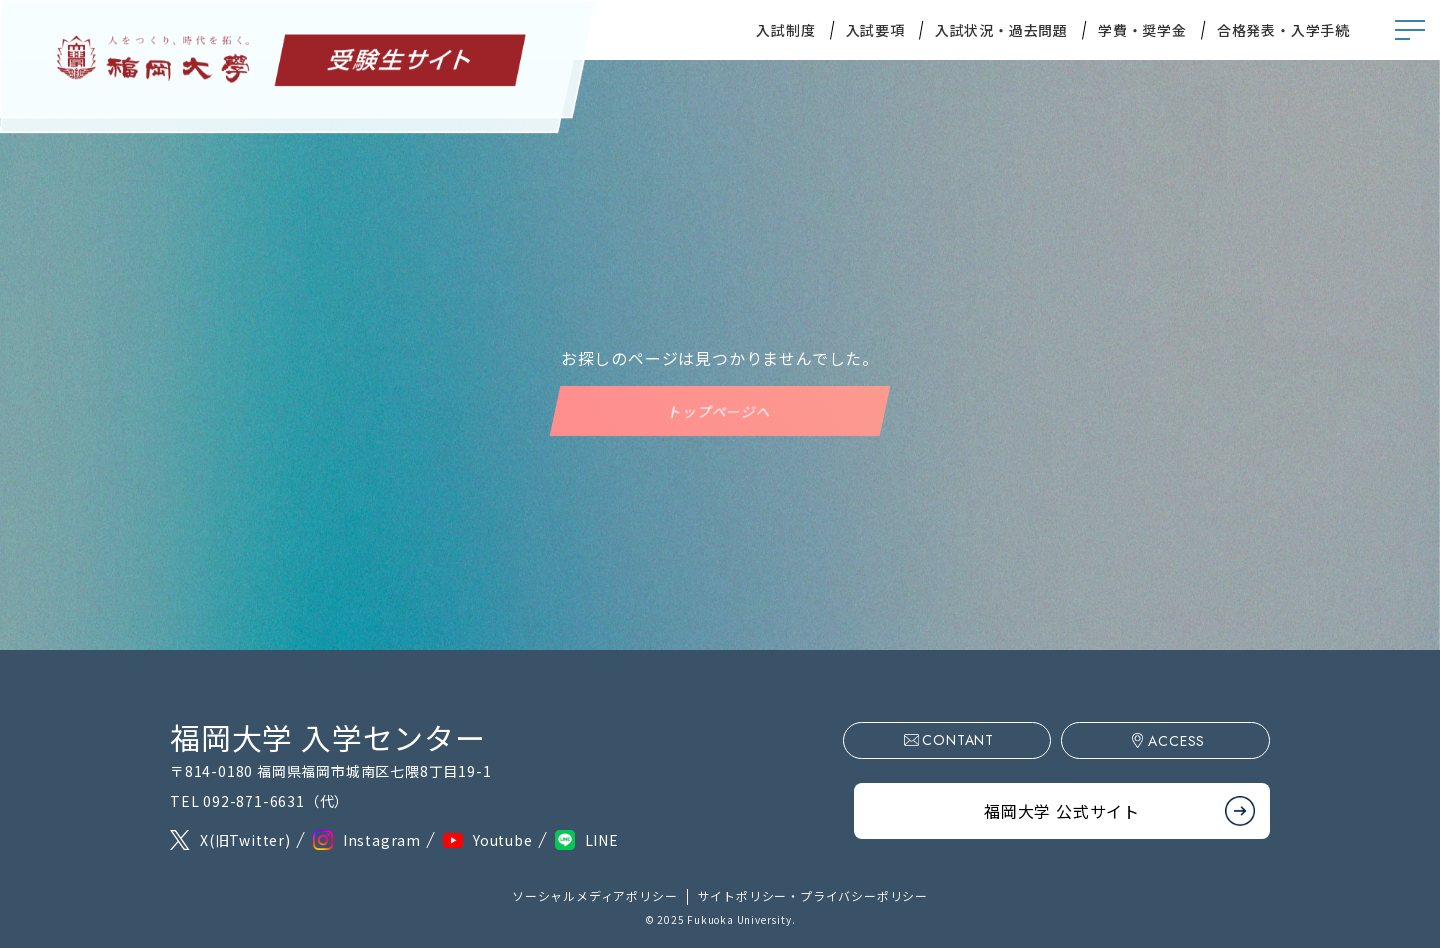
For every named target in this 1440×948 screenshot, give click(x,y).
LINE (602, 840)
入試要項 (875, 30)
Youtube (503, 840)
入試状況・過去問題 (1001, 30)
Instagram (382, 840)
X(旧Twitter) (245, 840)
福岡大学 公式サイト (1062, 807)
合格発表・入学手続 (1283, 30)
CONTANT (986, 740)
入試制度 (785, 30)
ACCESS (1186, 741)
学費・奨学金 (1142, 30)
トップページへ (720, 411)
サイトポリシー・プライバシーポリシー (813, 895)
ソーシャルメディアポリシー (594, 895)
